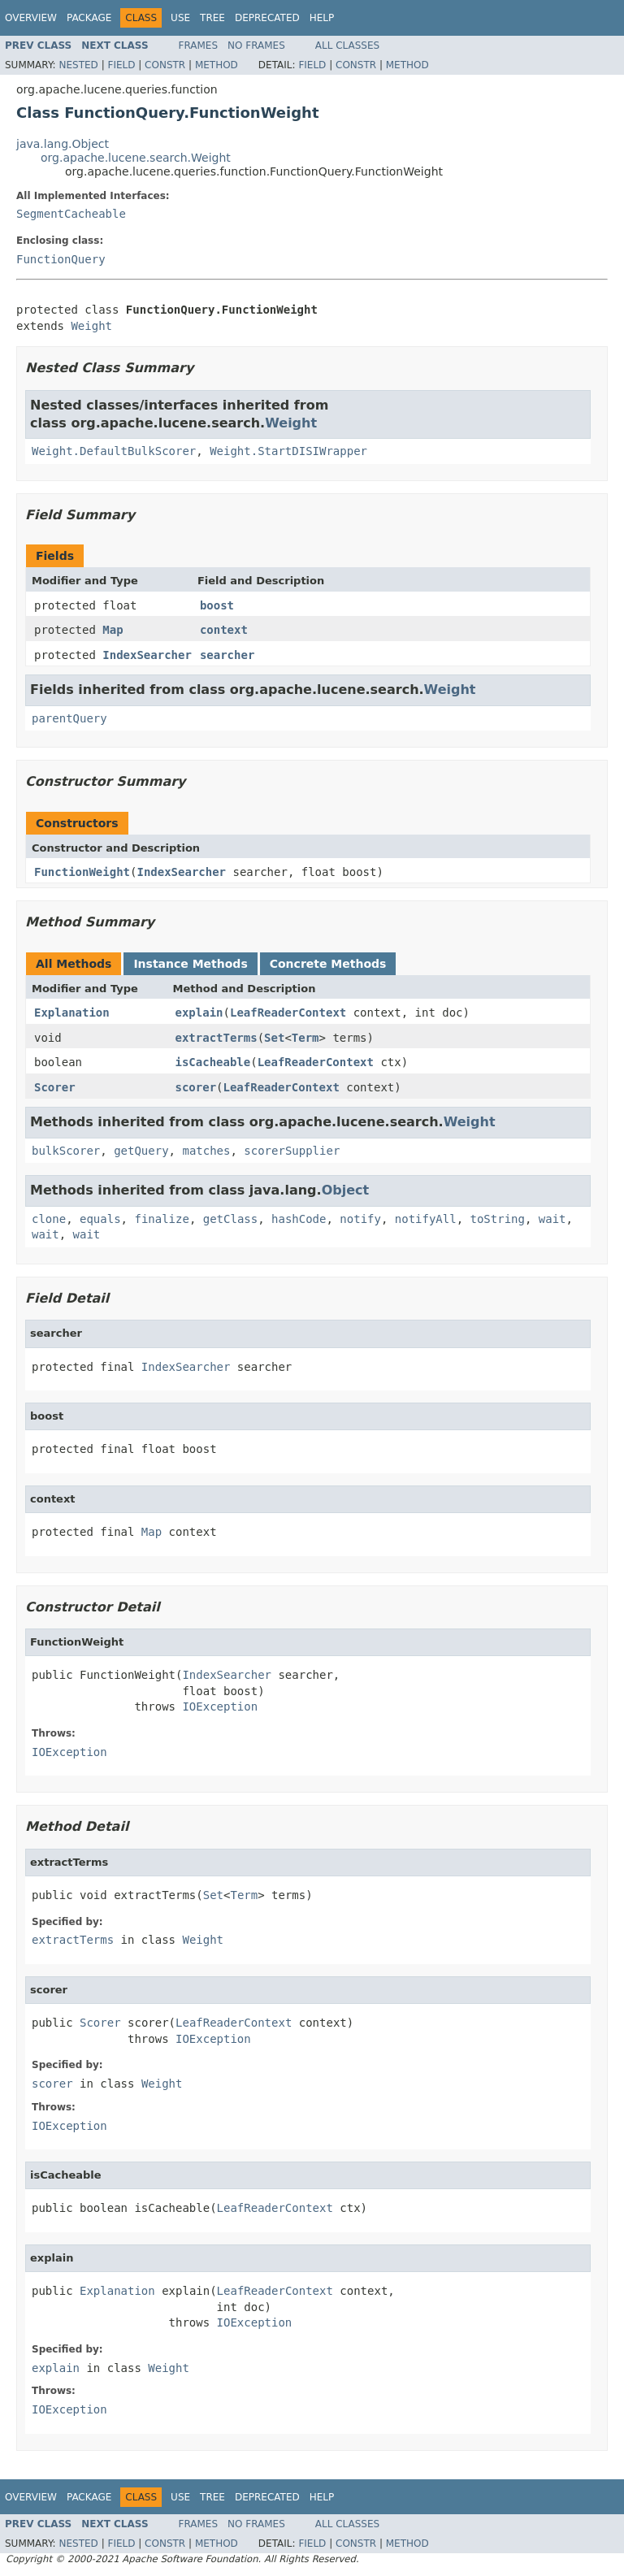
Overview (31, 18)
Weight (91, 325)
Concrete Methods (328, 963)
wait (552, 1218)
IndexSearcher (147, 654)
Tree (212, 18)
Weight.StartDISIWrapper (288, 451)
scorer (196, 1087)
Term (305, 1037)
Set (274, 1037)
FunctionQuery (61, 259)
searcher (227, 654)
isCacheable (213, 1062)
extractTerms (217, 1037)
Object (346, 1190)
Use (180, 18)
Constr (165, 65)
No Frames (256, 45)
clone (49, 1218)
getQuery (141, 1150)
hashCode (298, 1218)
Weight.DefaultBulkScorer (114, 451)
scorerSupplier (292, 1150)
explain (199, 1012)
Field (121, 65)
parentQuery (69, 718)
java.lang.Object (62, 143)
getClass (230, 1218)
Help (322, 18)
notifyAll (426, 1218)
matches (206, 1150)
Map (112, 629)
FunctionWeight (82, 871)
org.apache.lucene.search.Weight (136, 157)
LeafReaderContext (288, 1012)
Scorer (55, 1087)
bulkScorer (66, 1150)
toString (497, 1218)
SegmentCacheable (71, 213)
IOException (220, 1706)
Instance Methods (190, 963)
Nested (78, 65)
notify (360, 1218)
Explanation (72, 1012)
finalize (161, 1218)
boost (217, 605)
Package (89, 18)
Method (216, 65)
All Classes (347, 45)
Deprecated (267, 18)
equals (100, 1218)
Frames (199, 45)
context (224, 629)
